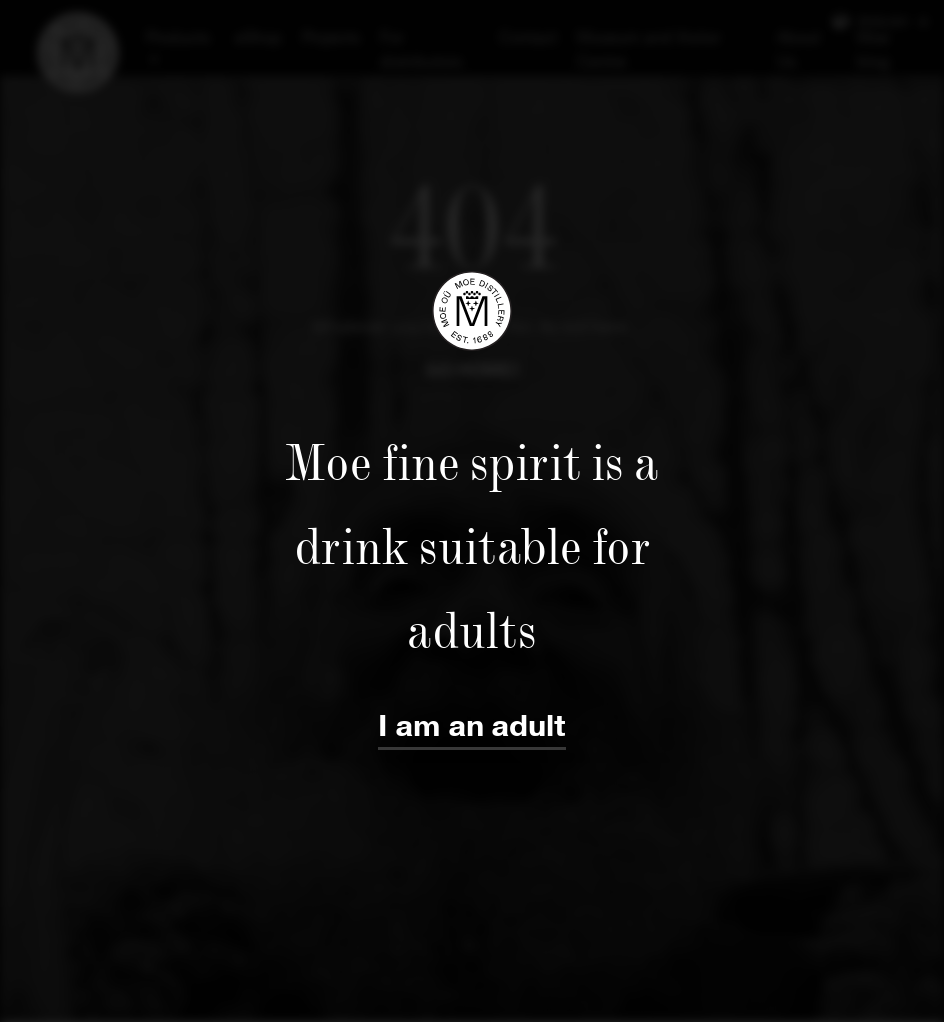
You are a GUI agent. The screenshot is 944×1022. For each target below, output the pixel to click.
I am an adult (472, 726)
